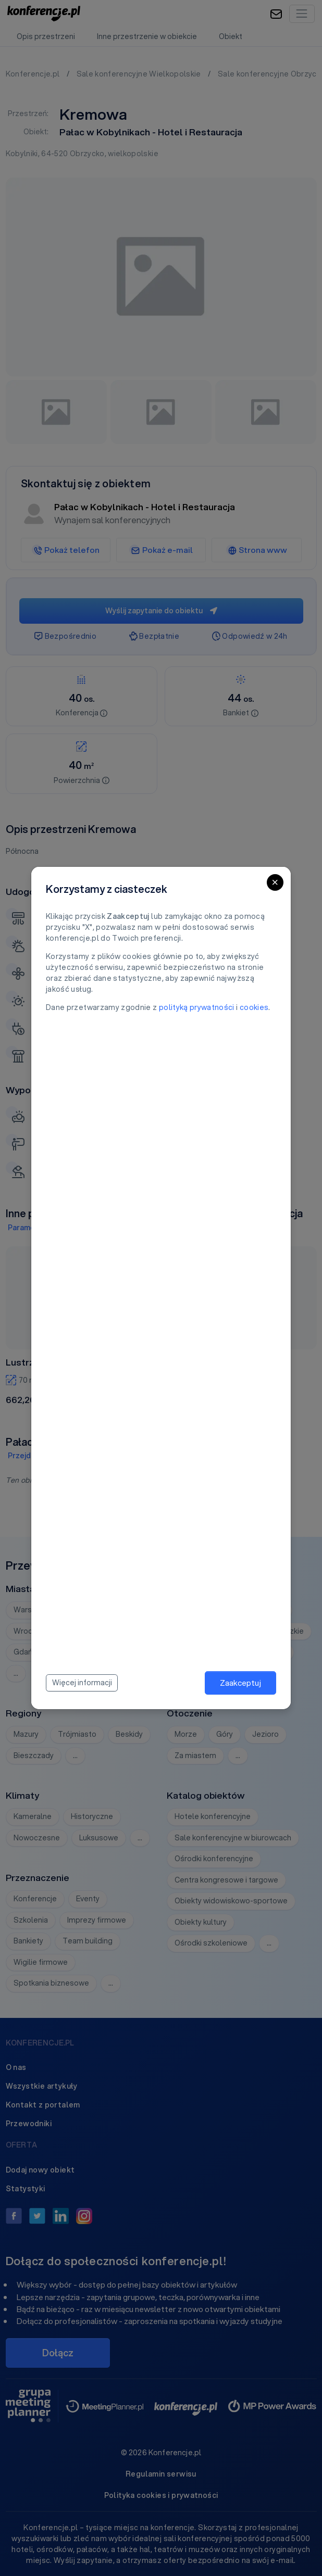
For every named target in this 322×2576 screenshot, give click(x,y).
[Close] (275, 882)
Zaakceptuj (240, 1682)
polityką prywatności (196, 1007)
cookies (254, 1007)
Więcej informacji (82, 1682)
